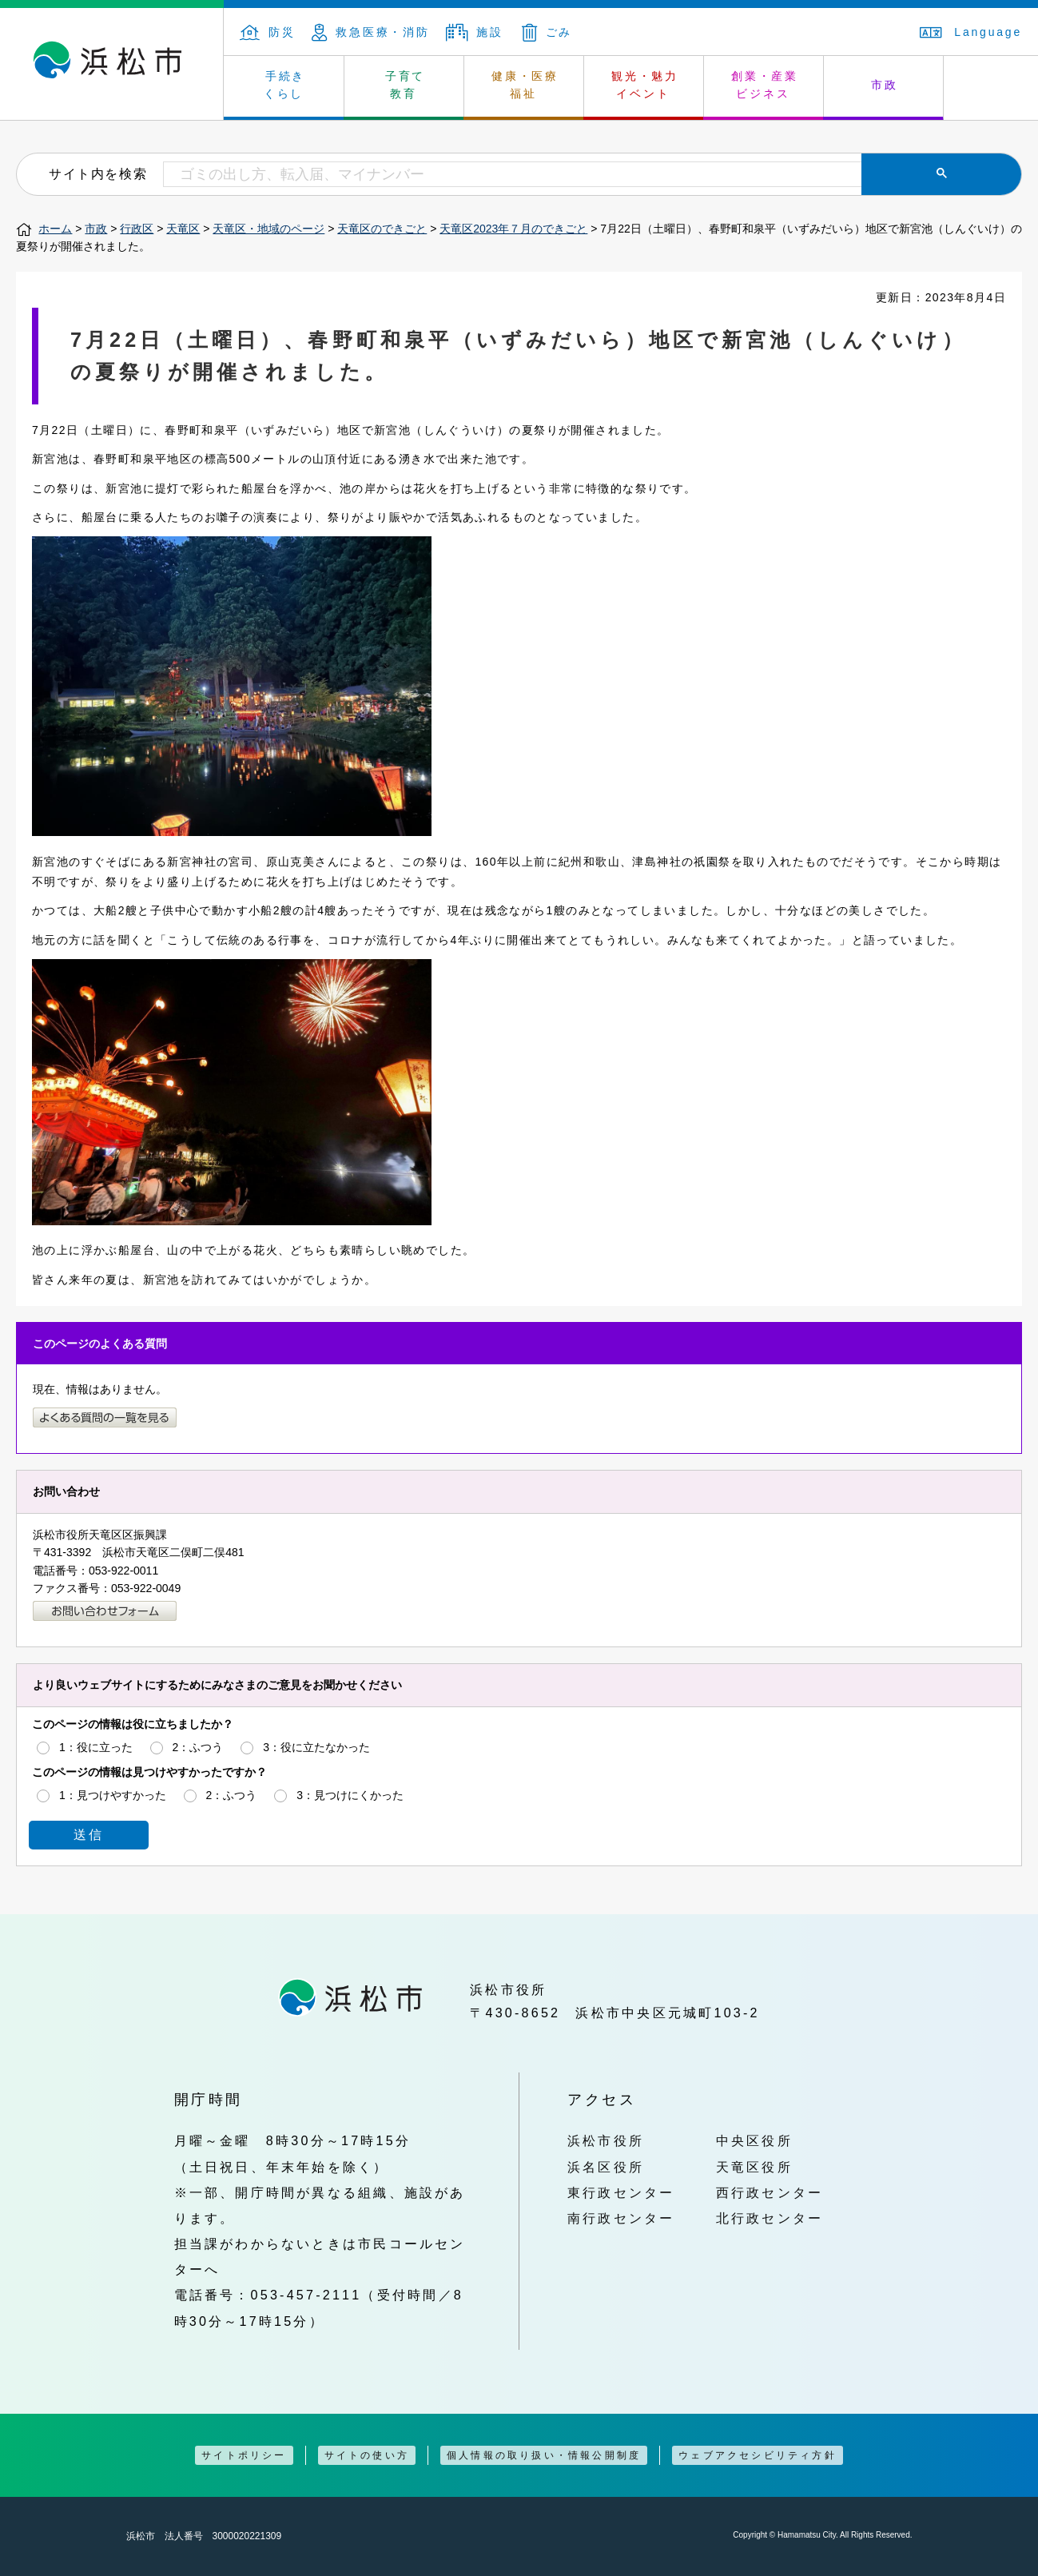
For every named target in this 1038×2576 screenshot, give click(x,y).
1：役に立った (96, 1746)
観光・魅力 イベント (644, 85)
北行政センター (770, 2218)
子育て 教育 (405, 85)
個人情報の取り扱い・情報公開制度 (544, 2455)
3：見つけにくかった (350, 1794)
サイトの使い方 (366, 2455)
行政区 (136, 228)
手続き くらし (285, 85)
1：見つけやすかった (112, 1794)
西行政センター (770, 2192)
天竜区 (183, 228)
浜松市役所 (605, 2140)
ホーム (55, 228)
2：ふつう (198, 1746)
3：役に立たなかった (316, 1746)
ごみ (547, 32)
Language (971, 32)
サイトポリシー (243, 2455)
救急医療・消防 (371, 32)
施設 (474, 32)
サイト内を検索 (98, 173)
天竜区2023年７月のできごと (513, 228)
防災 (268, 32)
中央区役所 (754, 2140)
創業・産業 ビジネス (764, 85)
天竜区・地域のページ (268, 228)
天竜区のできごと (382, 228)
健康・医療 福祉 (525, 85)
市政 (884, 84)
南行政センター (621, 2218)
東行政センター (621, 2192)
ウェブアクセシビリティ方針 (757, 2455)
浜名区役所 (605, 2167)
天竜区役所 (754, 2167)
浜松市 (112, 64)
